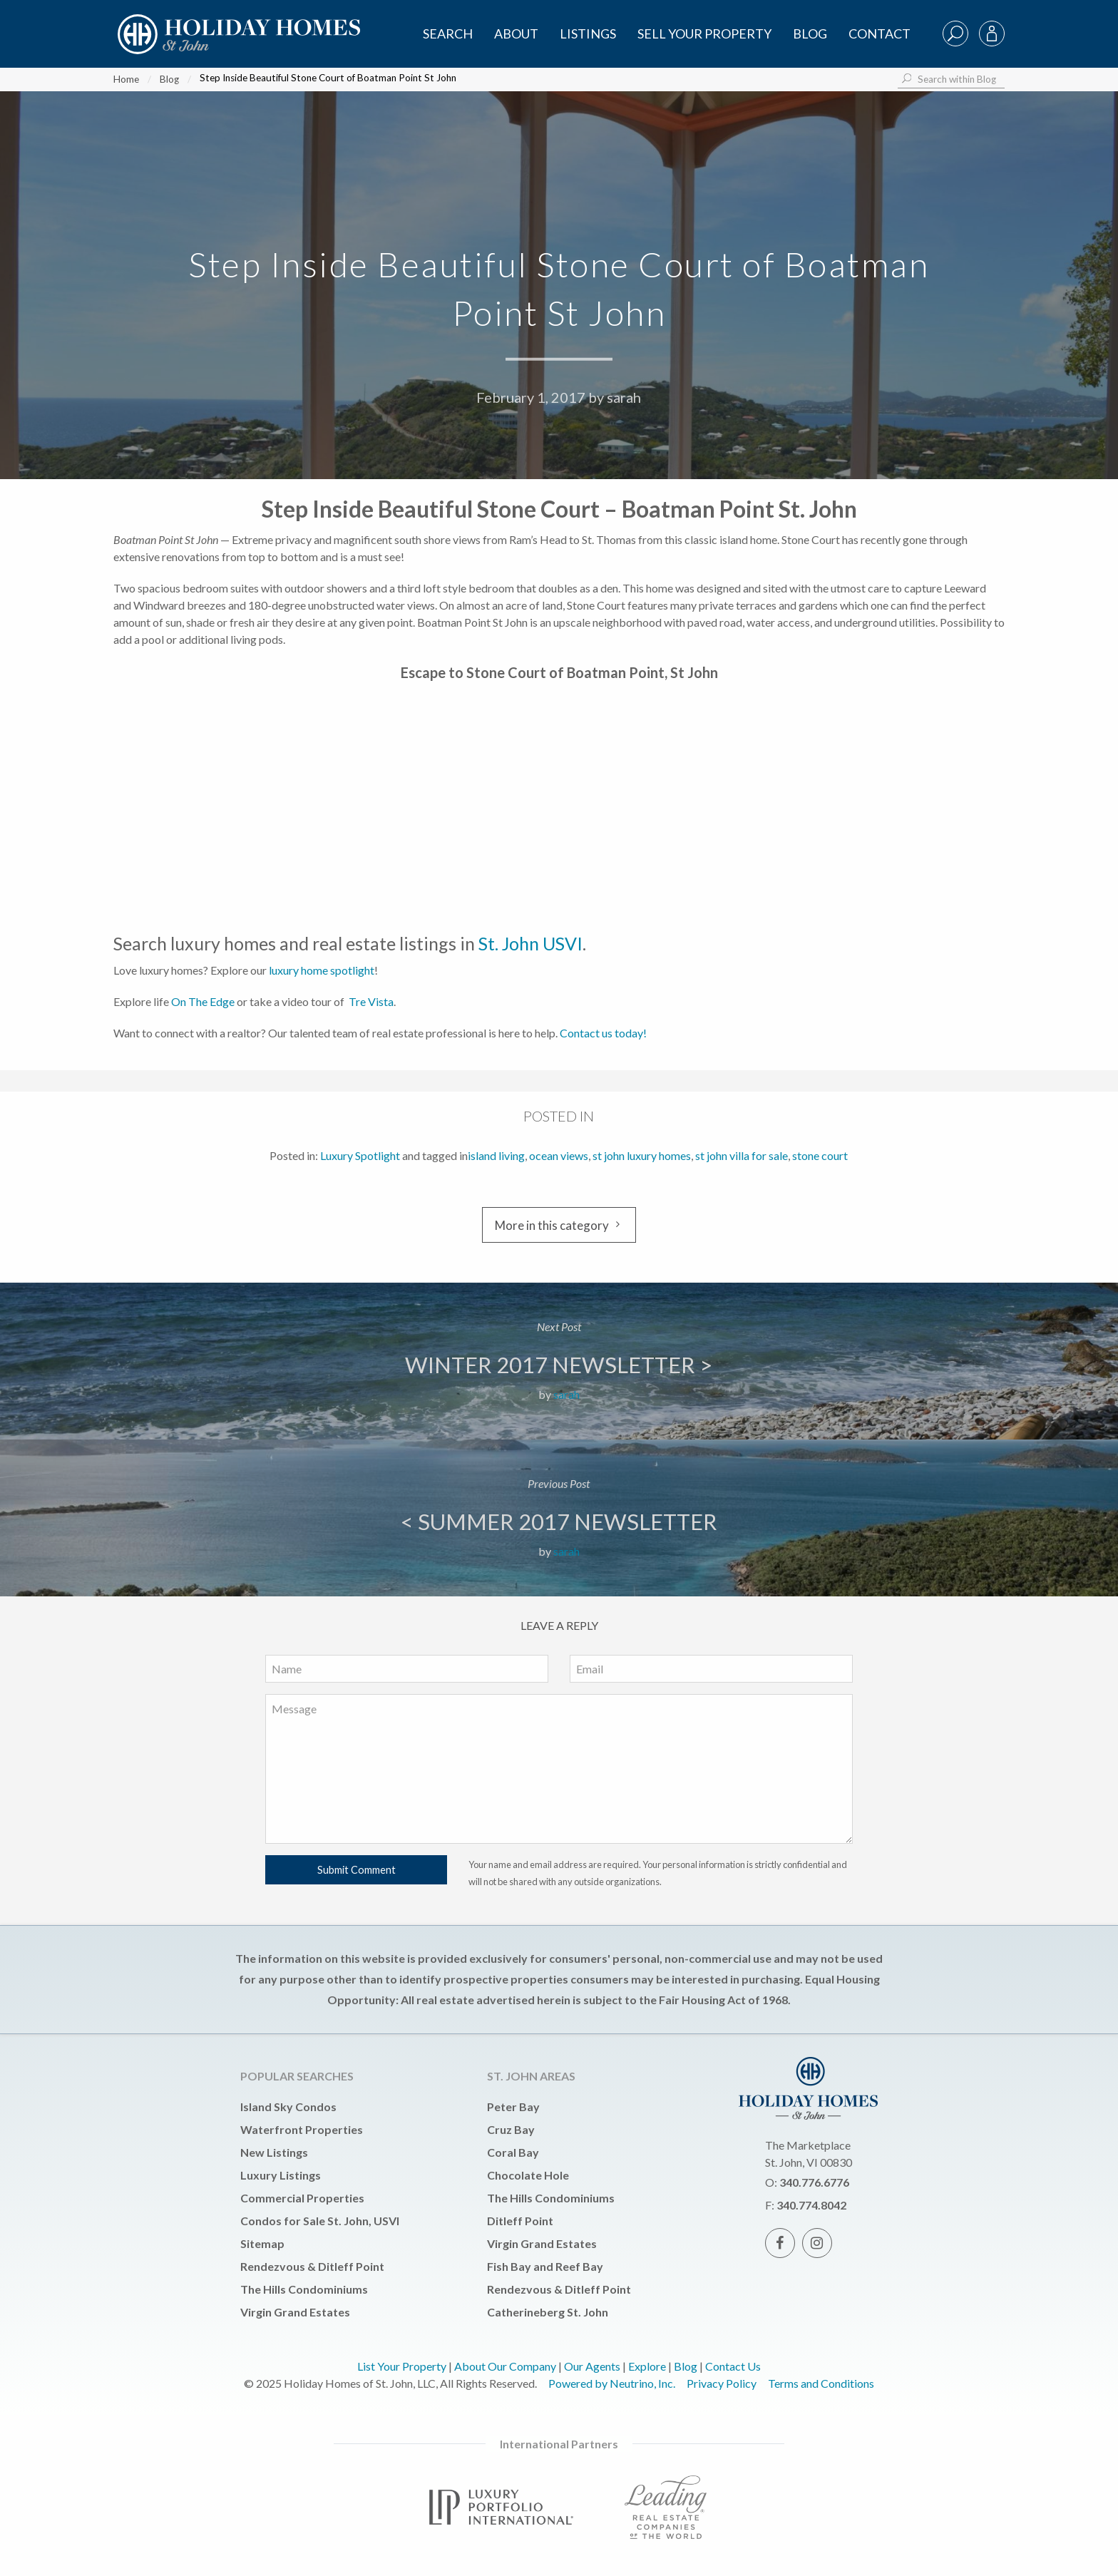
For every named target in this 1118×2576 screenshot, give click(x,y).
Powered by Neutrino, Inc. (611, 2383)
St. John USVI (530, 943)
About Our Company (505, 2366)
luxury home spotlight (321, 970)
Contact (879, 33)
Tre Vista (371, 1001)
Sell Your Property (704, 33)
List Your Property (401, 2366)
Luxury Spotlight (360, 1155)
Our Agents (592, 2366)
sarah (624, 397)
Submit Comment (356, 1870)
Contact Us (733, 2366)
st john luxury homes (642, 1155)
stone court (820, 1155)
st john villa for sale (741, 1155)
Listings (588, 33)
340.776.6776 (814, 2182)
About (516, 33)
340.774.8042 (811, 2205)
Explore (647, 2366)
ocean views (558, 1155)
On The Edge (203, 1001)
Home (126, 79)
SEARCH (448, 33)
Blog (810, 33)
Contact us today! (604, 1033)
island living (496, 1155)
